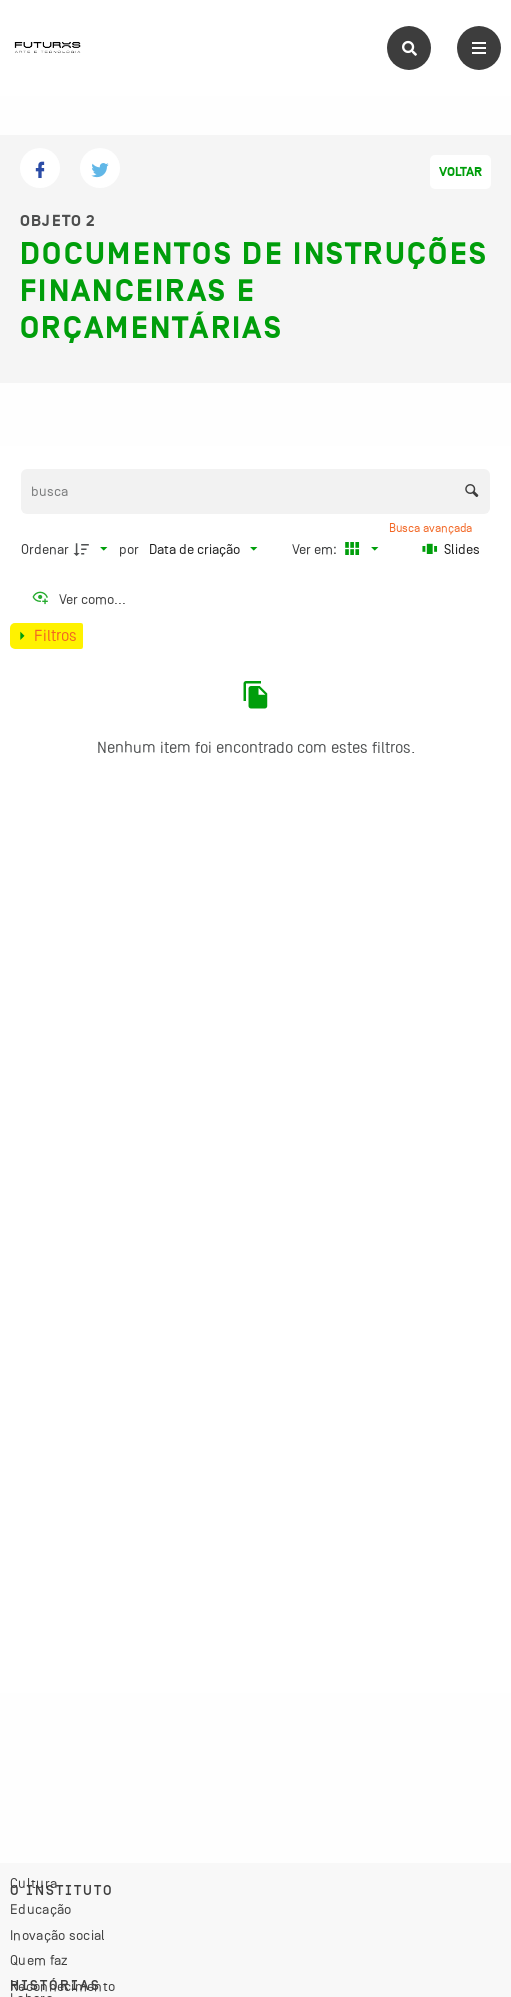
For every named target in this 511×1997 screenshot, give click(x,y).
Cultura (33, 1883)
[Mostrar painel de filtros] (46, 636)
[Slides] (451, 549)
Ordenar (45, 549)
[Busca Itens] (255, 491)
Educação (40, 1909)
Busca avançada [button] (432, 528)
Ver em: (316, 549)
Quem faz (39, 1960)
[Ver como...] (78, 599)
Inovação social (58, 1935)
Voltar (460, 172)
